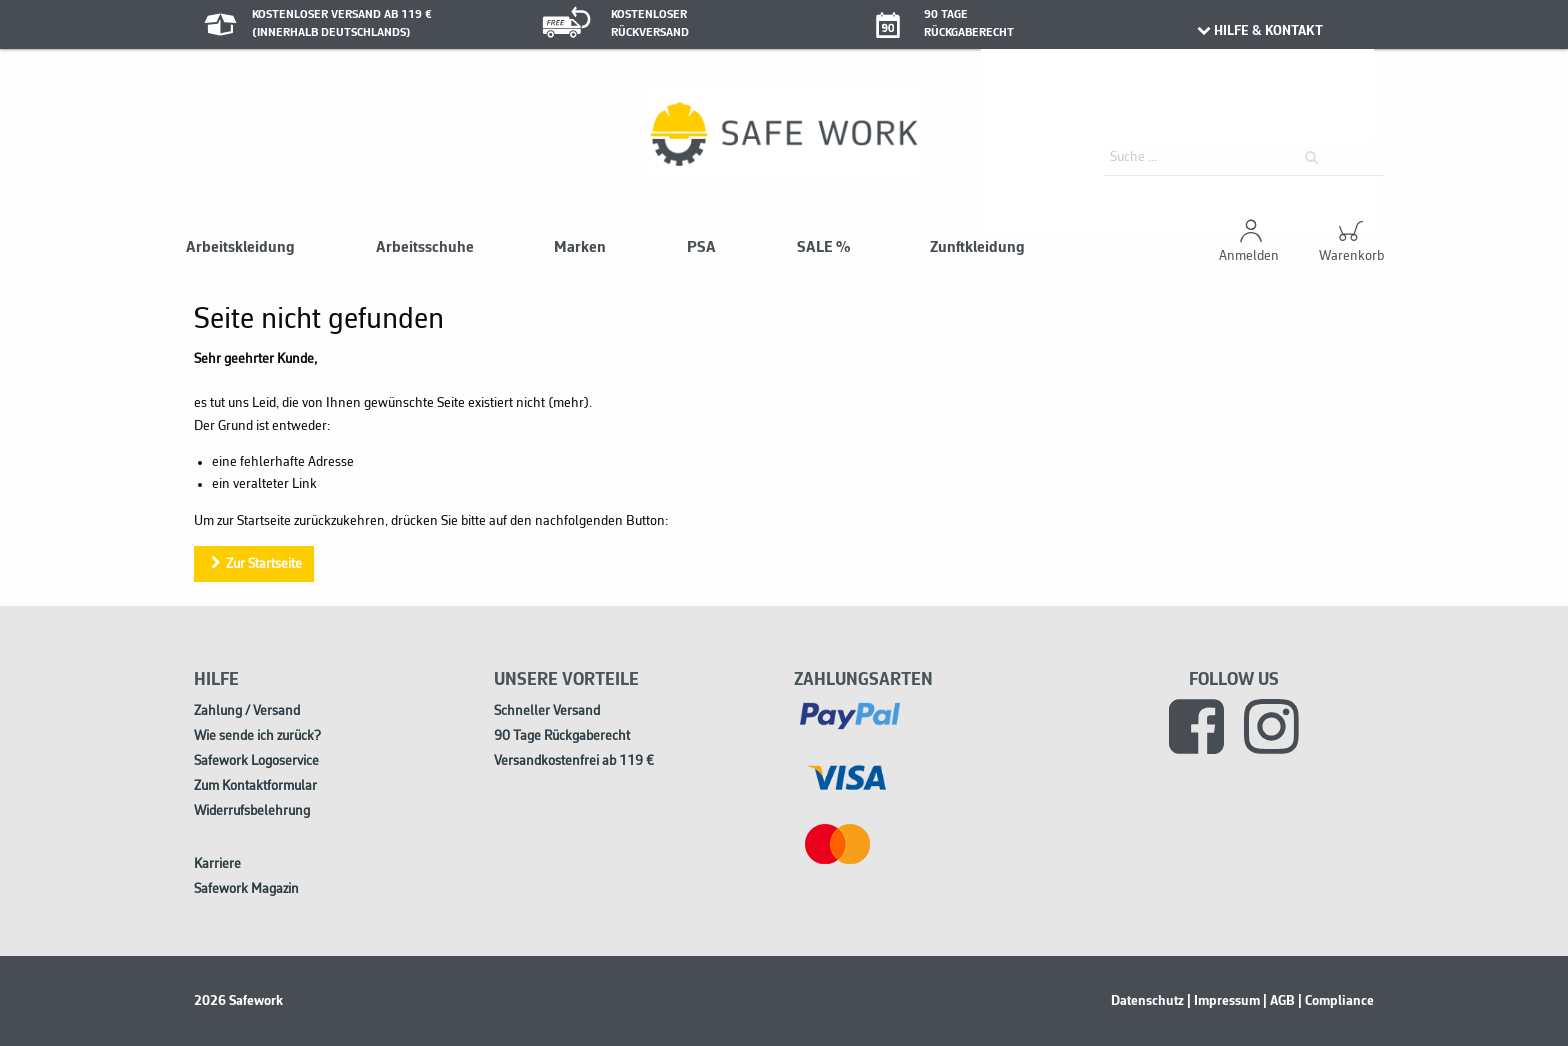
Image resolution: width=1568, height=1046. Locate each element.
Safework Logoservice (256, 761)
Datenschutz (1147, 1001)
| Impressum (1223, 1001)
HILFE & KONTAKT (1258, 31)
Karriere (217, 864)
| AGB (1279, 1001)
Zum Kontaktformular (255, 786)
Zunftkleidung (977, 248)
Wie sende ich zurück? (257, 736)
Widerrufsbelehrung (252, 811)
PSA (701, 248)
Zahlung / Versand (247, 711)
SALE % (823, 248)
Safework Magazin (246, 889)
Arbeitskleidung (240, 248)
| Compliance (1336, 1001)
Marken (580, 248)
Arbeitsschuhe (425, 248)
